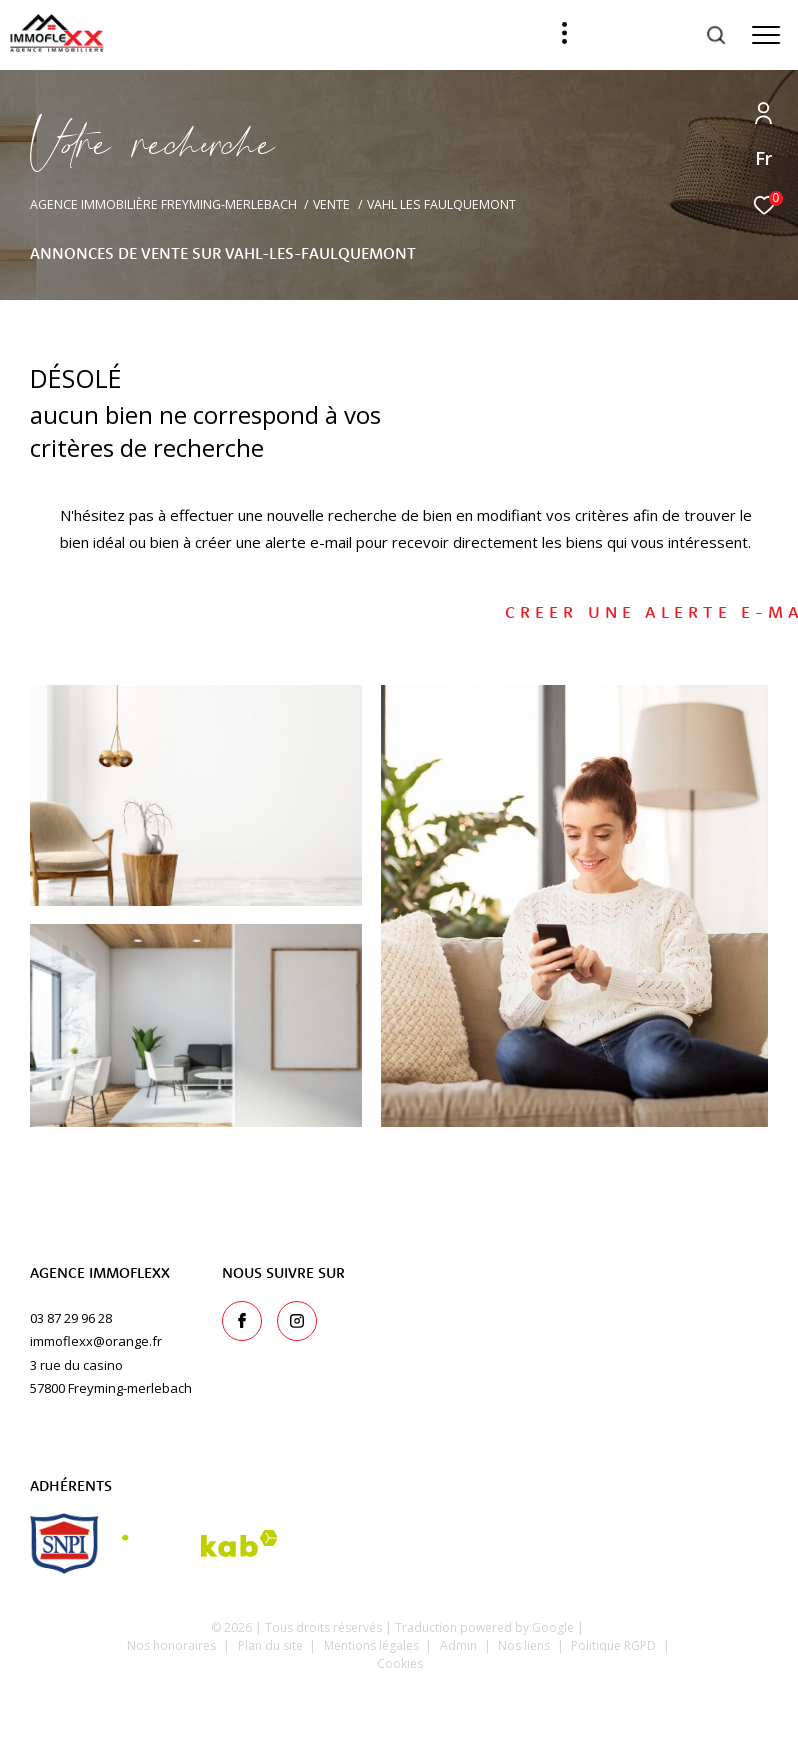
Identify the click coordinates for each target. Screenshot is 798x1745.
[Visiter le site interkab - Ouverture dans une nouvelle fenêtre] (200, 1543)
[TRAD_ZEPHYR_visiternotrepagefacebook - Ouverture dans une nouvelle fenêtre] (242, 1321)
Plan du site (272, 1645)
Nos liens (525, 1645)
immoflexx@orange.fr (96, 1341)
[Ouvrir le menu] (766, 35)
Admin (460, 1645)
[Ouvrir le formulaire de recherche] (663, 35)
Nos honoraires (171, 1645)
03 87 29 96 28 (71, 1318)
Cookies (400, 1664)
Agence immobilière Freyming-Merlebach (163, 204)
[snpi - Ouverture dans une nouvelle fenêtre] (64, 1543)
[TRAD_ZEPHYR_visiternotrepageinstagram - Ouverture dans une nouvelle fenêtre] (297, 1321)
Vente (331, 204)
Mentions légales (373, 1645)
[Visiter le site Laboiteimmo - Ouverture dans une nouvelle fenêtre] (399, 1701)
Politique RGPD (613, 1645)
